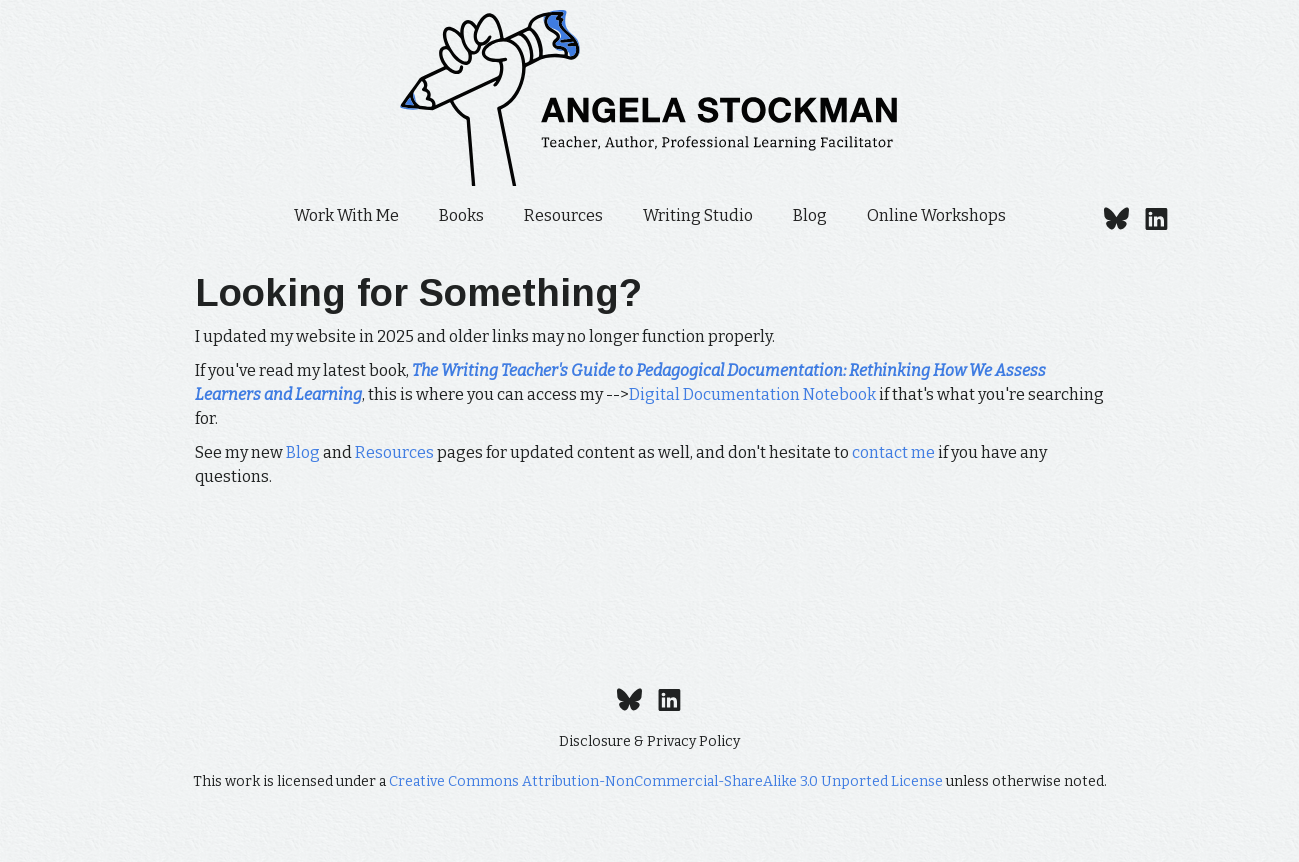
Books (461, 215)
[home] (650, 98)
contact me (893, 452)
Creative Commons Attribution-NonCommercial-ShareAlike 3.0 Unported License (666, 781)
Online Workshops (936, 215)
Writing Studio (698, 215)
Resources (563, 215)
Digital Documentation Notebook (752, 394)
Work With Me (346, 215)
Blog (810, 215)
